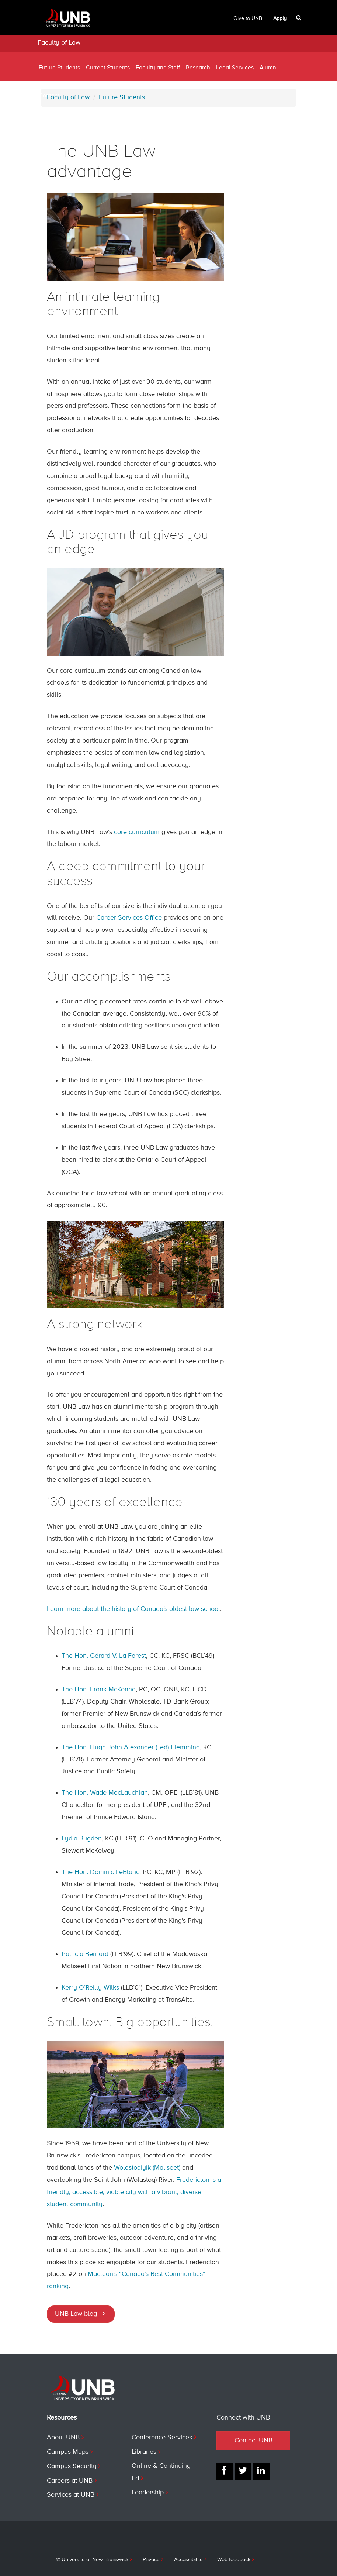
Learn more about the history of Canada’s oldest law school (133, 1609)
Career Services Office (129, 918)
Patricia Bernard (85, 1954)
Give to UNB (247, 18)
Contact (49, 96)
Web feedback (233, 2559)
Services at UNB (70, 2494)
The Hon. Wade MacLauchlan (105, 1793)
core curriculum (137, 832)
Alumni (269, 68)
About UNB (63, 2437)
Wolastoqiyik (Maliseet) (147, 2168)
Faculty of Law (59, 42)
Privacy (151, 2559)
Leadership (148, 2492)
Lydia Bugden (82, 1838)
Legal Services (235, 68)
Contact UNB (253, 2440)
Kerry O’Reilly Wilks (90, 1987)
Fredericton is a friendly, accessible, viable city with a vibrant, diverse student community (134, 2192)
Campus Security (72, 2466)
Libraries (144, 2452)
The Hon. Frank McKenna (99, 1689)
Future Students (59, 68)
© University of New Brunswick (92, 2559)
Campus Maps (67, 2452)
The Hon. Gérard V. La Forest (104, 1656)
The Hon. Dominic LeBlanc (100, 1872)
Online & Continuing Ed (161, 2472)
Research (198, 68)
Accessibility (188, 2559)
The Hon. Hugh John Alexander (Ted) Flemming (131, 1747)
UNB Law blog (76, 2314)
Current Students (108, 68)
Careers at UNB (70, 2480)
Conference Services (162, 2437)
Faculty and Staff (158, 68)
